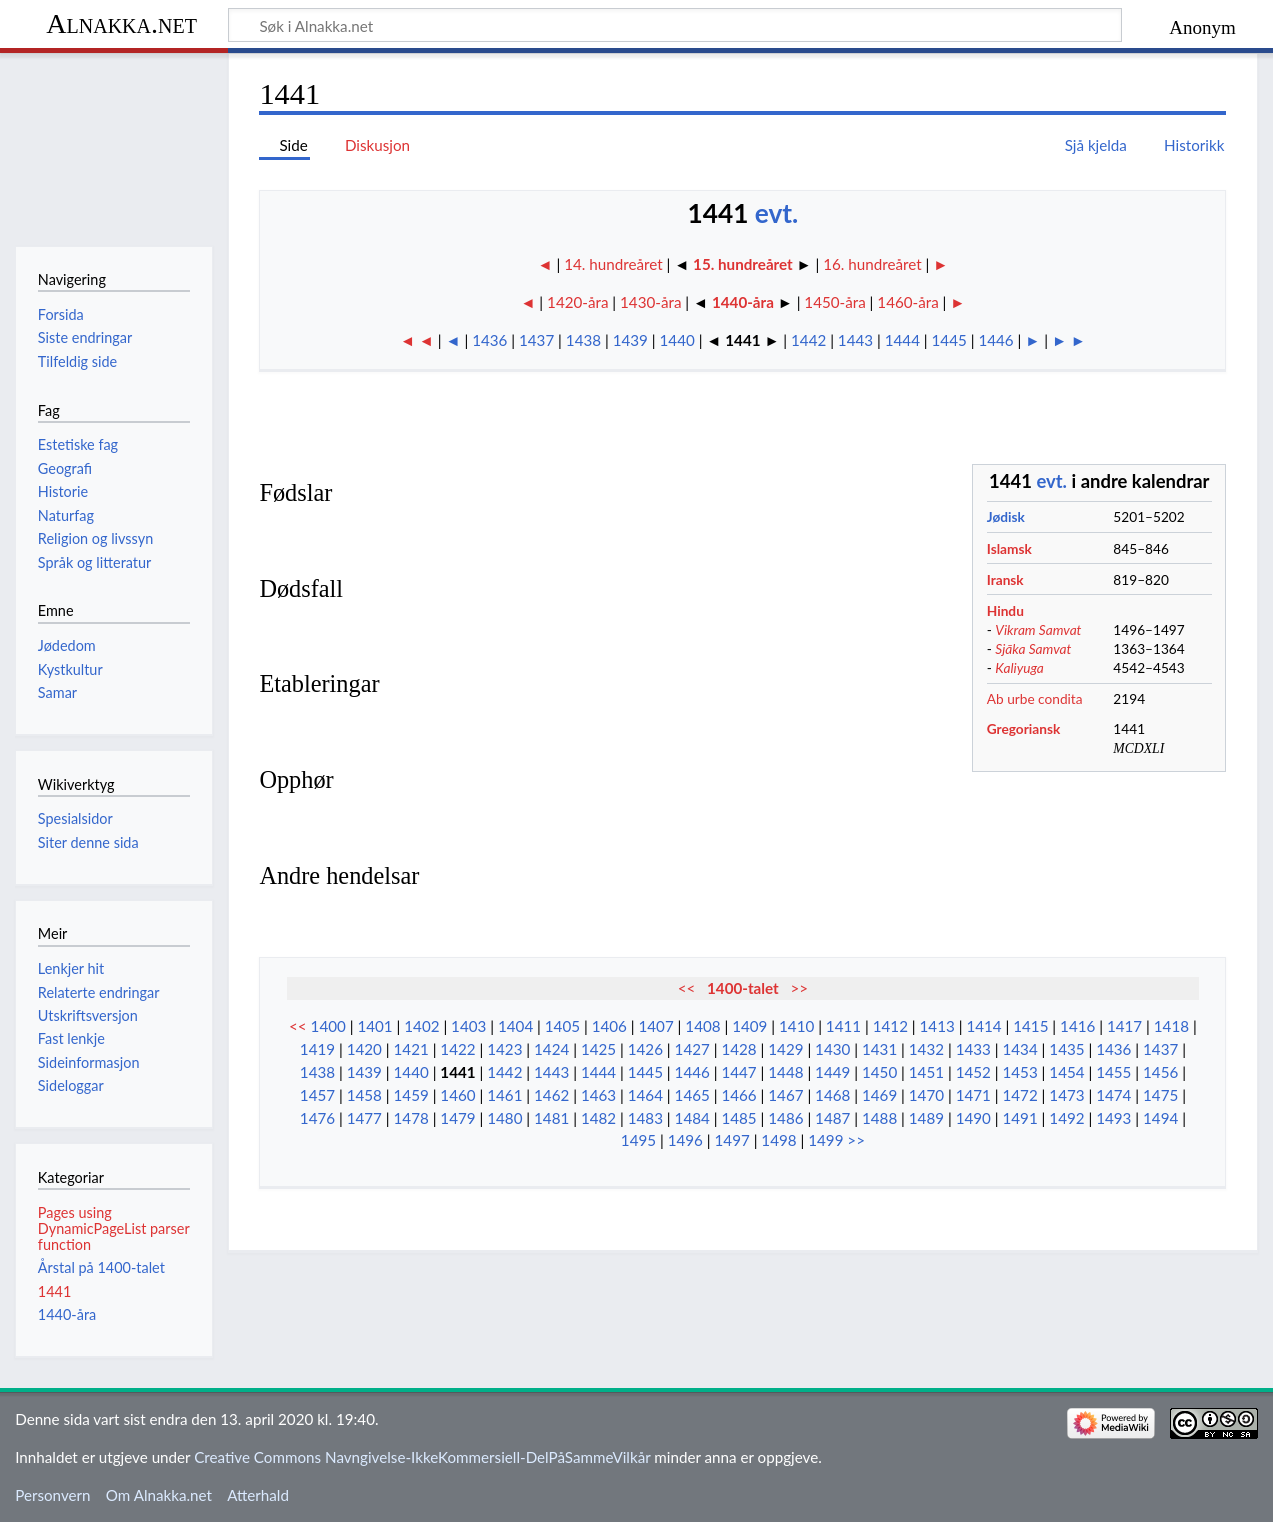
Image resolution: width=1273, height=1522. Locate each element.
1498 (778, 1140)
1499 (825, 1140)
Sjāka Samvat (1033, 648)
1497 (732, 1140)
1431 (879, 1049)
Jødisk (1006, 516)
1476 (317, 1118)
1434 (1019, 1049)
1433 (973, 1049)
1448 (785, 1072)
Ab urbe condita (1035, 698)
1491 (1019, 1118)
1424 (551, 1049)
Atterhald (258, 1495)
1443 (855, 340)
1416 (1077, 1026)
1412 (890, 1026)
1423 (504, 1049)
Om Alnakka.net (159, 1495)
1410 (796, 1026)
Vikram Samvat (1038, 629)
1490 (973, 1118)
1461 (504, 1095)
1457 (317, 1095)
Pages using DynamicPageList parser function (114, 1228)
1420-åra (577, 302)
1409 (749, 1026)
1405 (562, 1026)
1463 (598, 1095)
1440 (677, 340)
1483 (645, 1118)
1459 (411, 1095)
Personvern (52, 1495)
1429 (785, 1049)
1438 (583, 340)
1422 (457, 1049)
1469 (879, 1095)
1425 (598, 1049)
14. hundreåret (615, 264)
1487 (832, 1118)
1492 (1066, 1118)
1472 (1019, 1095)
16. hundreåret (872, 264)
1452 (973, 1072)
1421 (411, 1049)
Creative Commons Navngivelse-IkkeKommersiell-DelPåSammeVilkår (422, 1457)
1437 (536, 340)
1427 (692, 1049)
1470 (926, 1095)
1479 (457, 1118)
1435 (1066, 1049)
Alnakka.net (121, 23)
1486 (785, 1118)
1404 (515, 1026)
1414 (983, 1026)
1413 (937, 1026)
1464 (645, 1095)
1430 (832, 1049)
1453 (1019, 1072)
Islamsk (1009, 548)
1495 (638, 1140)
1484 (692, 1118)
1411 (843, 1026)
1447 (738, 1072)
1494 (1160, 1118)
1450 (879, 1072)
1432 (926, 1049)
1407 (655, 1026)
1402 (421, 1026)
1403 (468, 1026)
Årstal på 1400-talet (101, 1267)
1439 (630, 340)
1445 (949, 340)
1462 (551, 1095)
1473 (1066, 1095)
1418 (1171, 1026)
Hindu (1005, 610)
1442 (808, 340)
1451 (926, 1072)
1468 (832, 1095)
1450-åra (834, 302)
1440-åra (743, 302)
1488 (879, 1118)
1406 (609, 1026)
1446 (995, 340)
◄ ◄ (417, 340)
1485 (738, 1118)
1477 (364, 1118)
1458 (364, 1095)
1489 (926, 1118)
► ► (1069, 340)
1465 (692, 1095)
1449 (832, 1072)
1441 (457, 1072)
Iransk (1005, 579)
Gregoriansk (1024, 728)
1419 (317, 1049)
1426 (645, 1049)
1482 (598, 1118)
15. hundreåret (743, 264)
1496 (685, 1140)
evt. (777, 213)
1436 (489, 340)
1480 (504, 1118)
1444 (902, 340)
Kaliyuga (1019, 667)
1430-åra (650, 302)
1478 (411, 1118)
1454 (1066, 1072)
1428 (738, 1049)
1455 (1113, 1072)
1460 (457, 1095)
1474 (1113, 1095)
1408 (702, 1026)
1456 (1160, 1072)
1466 (738, 1095)
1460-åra (907, 302)
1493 (1113, 1118)
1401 (374, 1026)
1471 (973, 1095)
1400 (328, 1026)
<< (687, 988)
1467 (785, 1095)
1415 (1030, 1026)
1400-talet (743, 988)
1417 (1124, 1026)
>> (799, 988)
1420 (364, 1049)
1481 (551, 1118)
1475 (1160, 1095)
